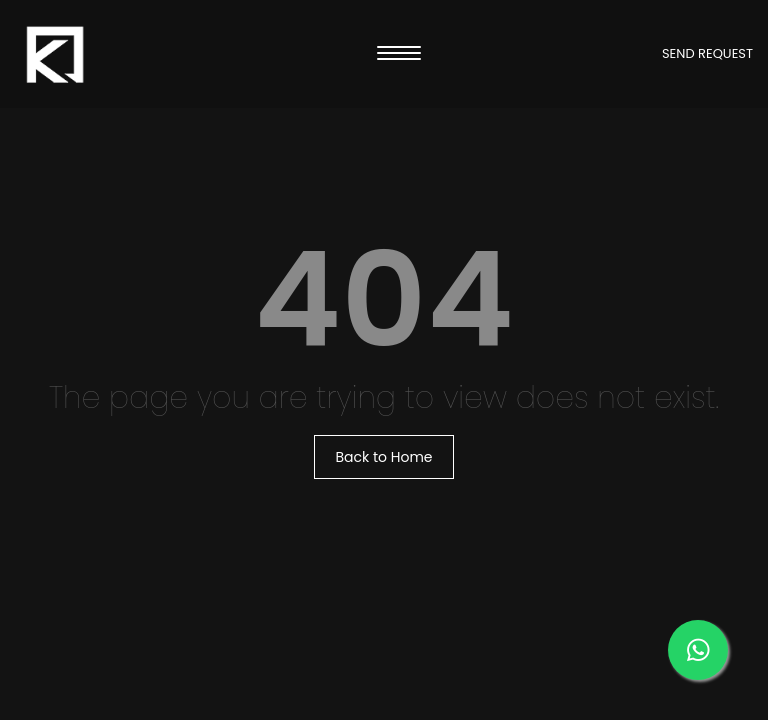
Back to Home (383, 457)
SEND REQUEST (707, 53)
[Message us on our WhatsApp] (698, 650)
